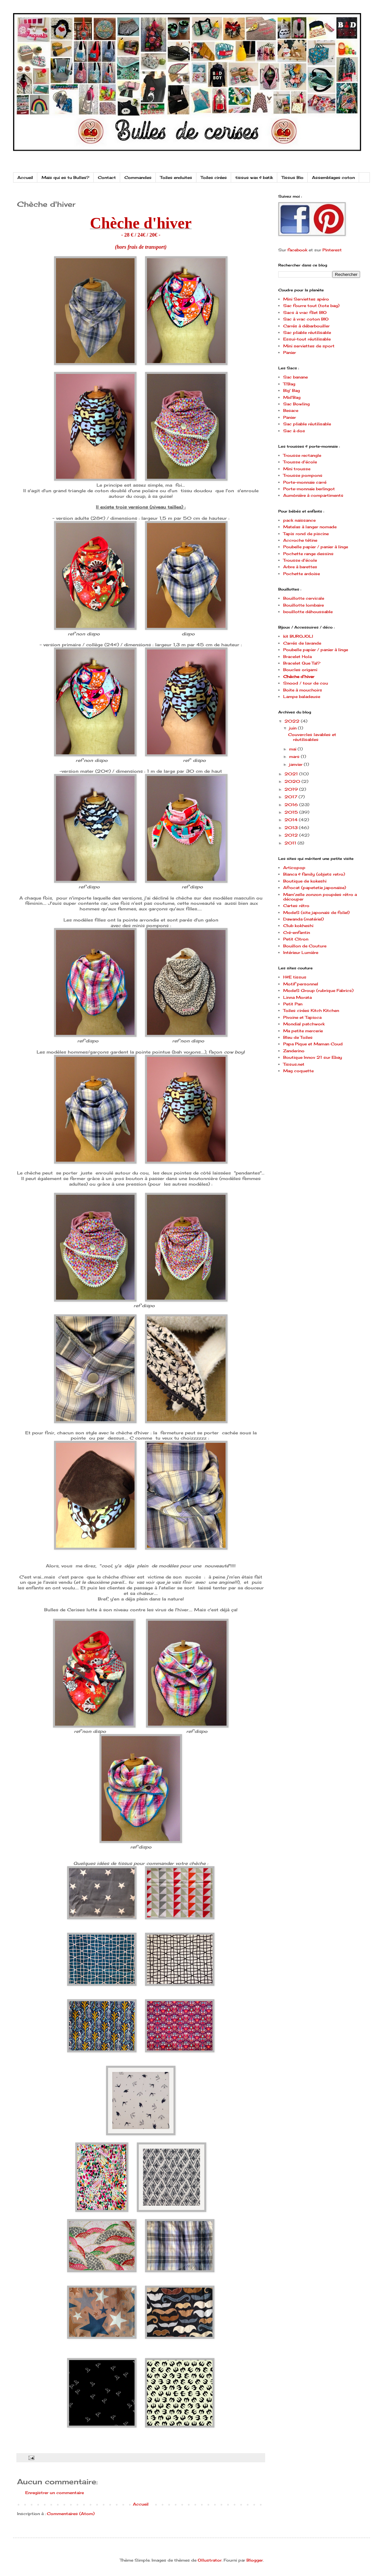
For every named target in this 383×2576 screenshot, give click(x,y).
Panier (289, 352)
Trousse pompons (302, 475)
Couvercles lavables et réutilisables (312, 737)
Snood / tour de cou (305, 683)
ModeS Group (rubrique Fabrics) (318, 990)
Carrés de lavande (302, 643)
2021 (291, 773)
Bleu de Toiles (298, 1037)
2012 (291, 835)
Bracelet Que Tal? (301, 663)
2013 (291, 827)
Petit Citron (295, 939)
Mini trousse (296, 468)
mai (293, 748)
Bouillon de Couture (304, 945)
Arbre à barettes (300, 566)
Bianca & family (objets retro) (314, 874)
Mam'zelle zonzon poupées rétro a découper (320, 896)
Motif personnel (300, 983)
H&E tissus (294, 977)
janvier (296, 764)
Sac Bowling (296, 403)
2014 (291, 819)
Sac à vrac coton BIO (306, 319)
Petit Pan (292, 1003)
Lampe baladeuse (301, 696)
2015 (291, 812)
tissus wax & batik (254, 177)
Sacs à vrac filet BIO (305, 312)
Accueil (25, 177)
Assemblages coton (333, 177)
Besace (290, 410)
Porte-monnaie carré (304, 482)
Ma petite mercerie (303, 1030)
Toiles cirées (214, 177)
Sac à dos (294, 430)
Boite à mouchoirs (302, 690)
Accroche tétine (300, 540)
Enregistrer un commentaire (54, 2492)
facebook (297, 249)
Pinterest (332, 249)
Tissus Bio (292, 177)
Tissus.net (293, 1064)
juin (293, 728)
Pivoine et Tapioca (302, 1017)
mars (295, 756)
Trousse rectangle (302, 455)
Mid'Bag (292, 397)
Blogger (254, 2560)
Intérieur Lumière (300, 952)
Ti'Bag (289, 383)
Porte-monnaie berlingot (309, 488)
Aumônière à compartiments (313, 495)
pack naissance (299, 520)
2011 (291, 843)
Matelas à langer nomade (310, 526)
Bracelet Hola (297, 656)
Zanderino (293, 1050)
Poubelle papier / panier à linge (315, 546)
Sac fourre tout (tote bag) (311, 305)
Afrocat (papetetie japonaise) (314, 887)
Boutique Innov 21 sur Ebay (312, 1057)
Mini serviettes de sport (309, 345)
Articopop (294, 867)
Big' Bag (291, 390)
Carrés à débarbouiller (306, 325)
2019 (291, 789)
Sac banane (295, 377)
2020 (292, 781)
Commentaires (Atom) (71, 2513)
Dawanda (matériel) (303, 919)
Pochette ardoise (301, 573)
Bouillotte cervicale (303, 598)
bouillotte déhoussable (308, 611)
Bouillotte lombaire (303, 605)
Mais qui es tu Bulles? (65, 177)
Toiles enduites (176, 177)
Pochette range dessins (308, 553)
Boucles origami (300, 669)
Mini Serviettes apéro (306, 299)
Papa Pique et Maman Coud (313, 1043)
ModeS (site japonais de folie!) (316, 912)
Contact (107, 177)
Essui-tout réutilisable (307, 339)
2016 (291, 804)
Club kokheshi (298, 925)
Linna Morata (297, 997)
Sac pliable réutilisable (307, 332)
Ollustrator (210, 2560)
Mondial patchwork (304, 1023)
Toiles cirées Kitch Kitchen (311, 1010)
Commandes (138, 177)
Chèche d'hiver (298, 676)
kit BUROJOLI (298, 636)
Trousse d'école (300, 461)
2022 (292, 721)
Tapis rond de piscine (306, 533)
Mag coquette (298, 1070)
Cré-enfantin (296, 932)
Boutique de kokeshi (304, 881)
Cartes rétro (296, 905)
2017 (291, 796)
